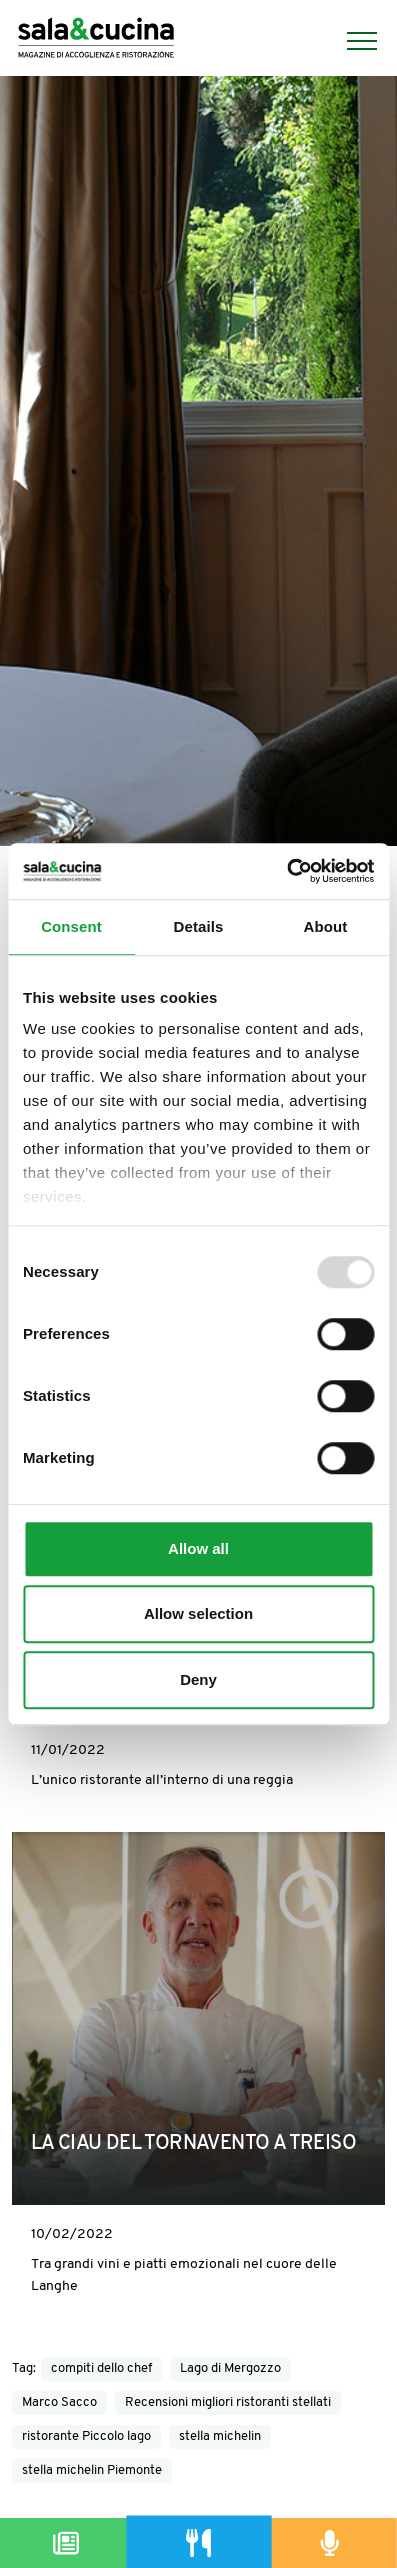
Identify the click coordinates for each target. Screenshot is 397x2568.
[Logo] (96, 40)
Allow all (198, 1548)
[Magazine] (66, 2543)
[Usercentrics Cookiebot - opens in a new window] (286, 871)
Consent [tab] (71, 926)
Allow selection (198, 1613)
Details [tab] (199, 926)
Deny (198, 1679)
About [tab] (326, 926)
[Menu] (352, 41)
